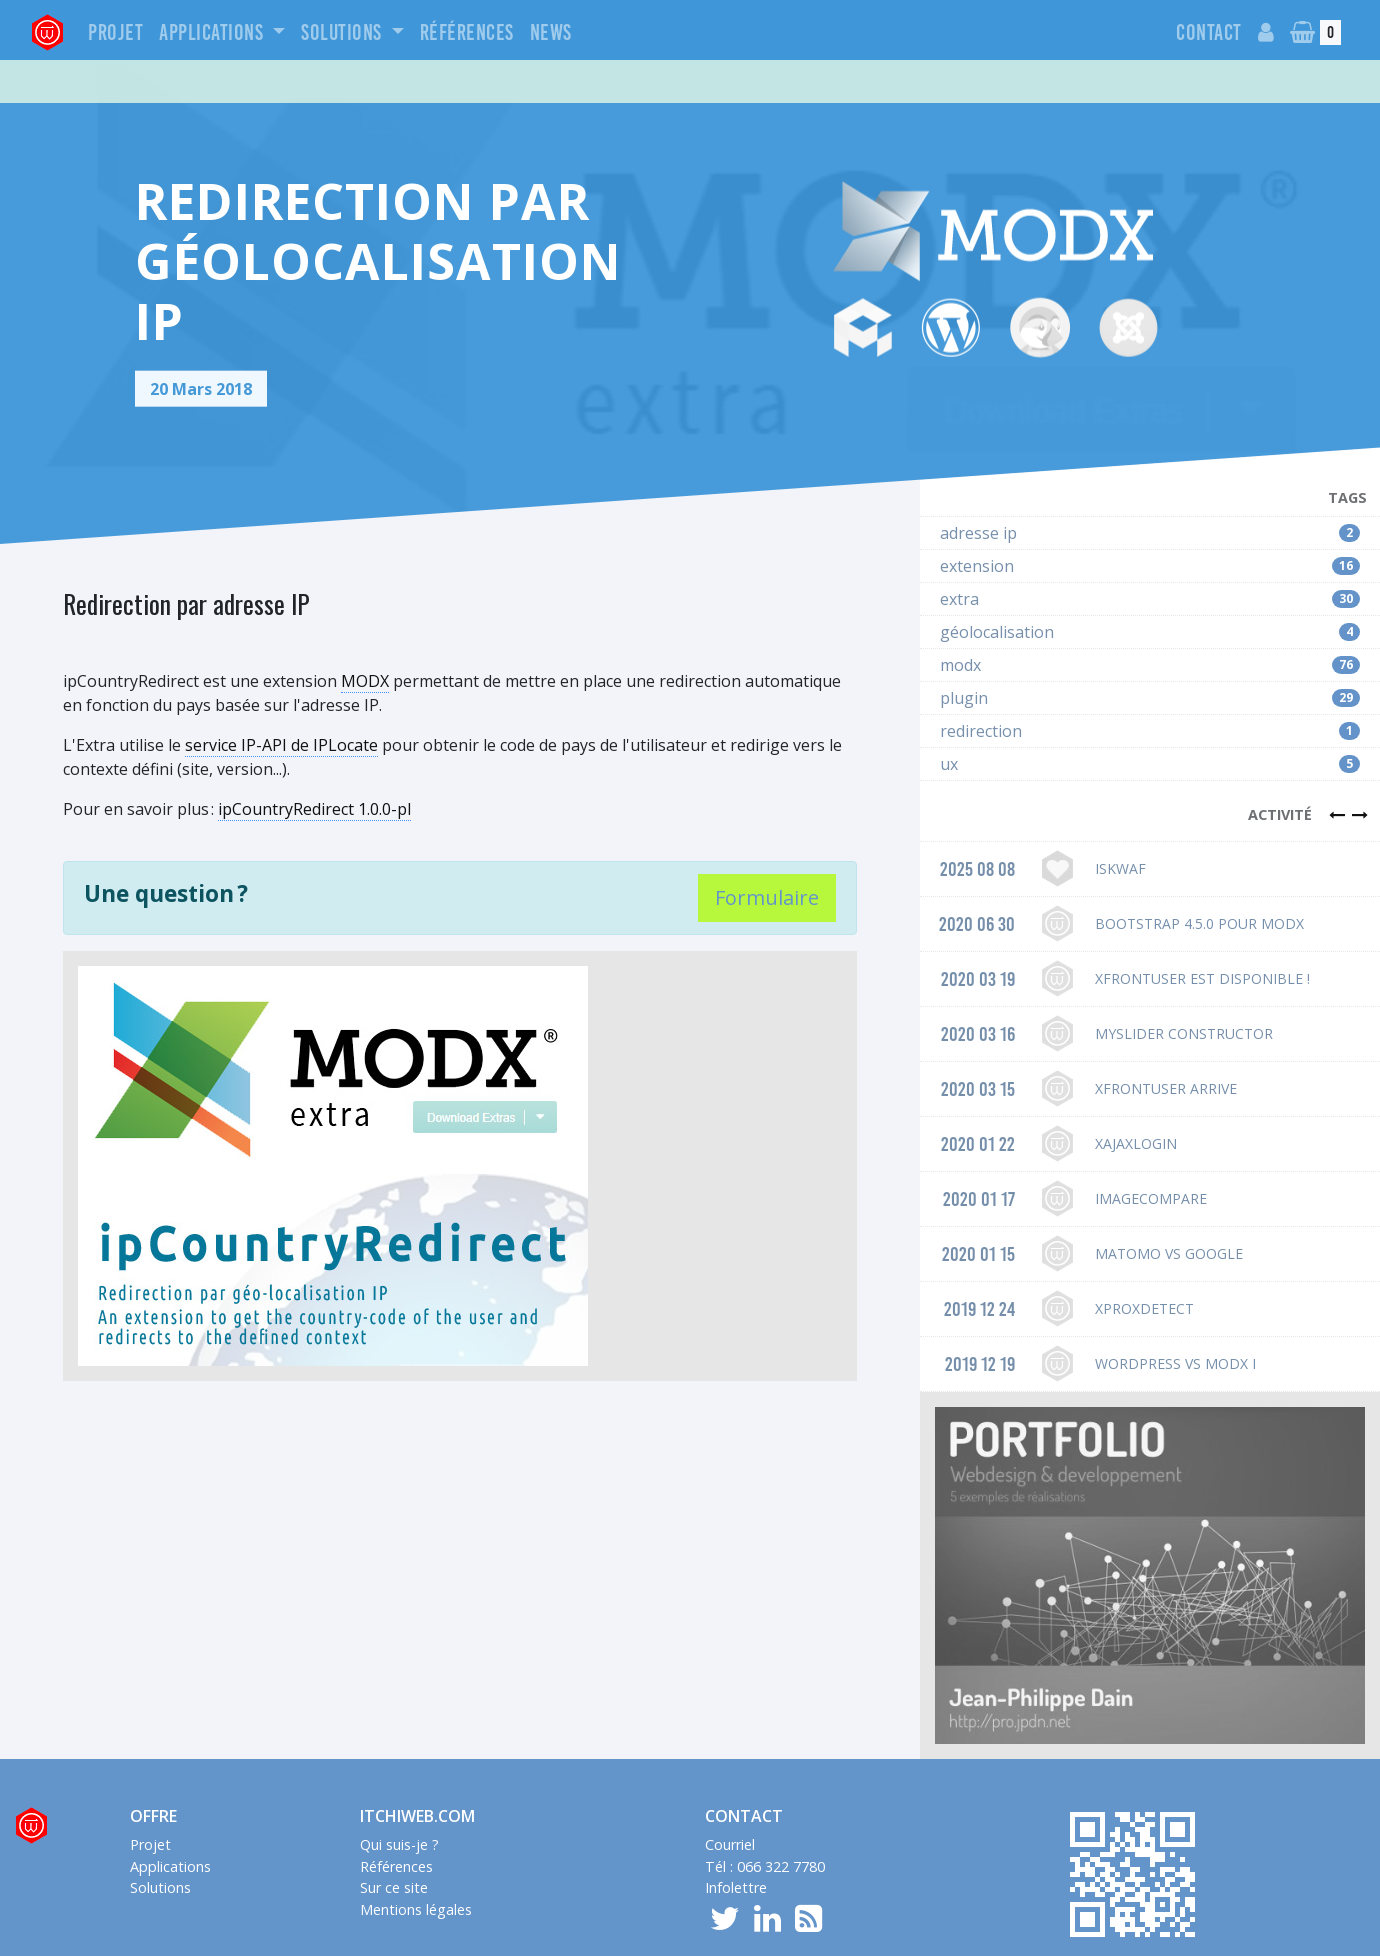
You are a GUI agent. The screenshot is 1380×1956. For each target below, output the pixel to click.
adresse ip (1150, 482)
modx (1150, 614)
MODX (365, 630)
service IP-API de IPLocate (281, 694)
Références (467, 32)
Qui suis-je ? (399, 1793)
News (551, 32)
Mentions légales (416, 1858)
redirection (1150, 680)
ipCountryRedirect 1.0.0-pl (314, 758)
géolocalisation (1150, 581)
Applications (213, 32)
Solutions (343, 32)
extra (1150, 548)
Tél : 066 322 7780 (765, 1815)
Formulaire (767, 846)
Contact (1209, 32)
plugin (1150, 647)
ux (1150, 713)
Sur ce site (394, 1836)
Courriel (730, 1793)
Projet (115, 32)
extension (1150, 515)
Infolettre (736, 1836)
